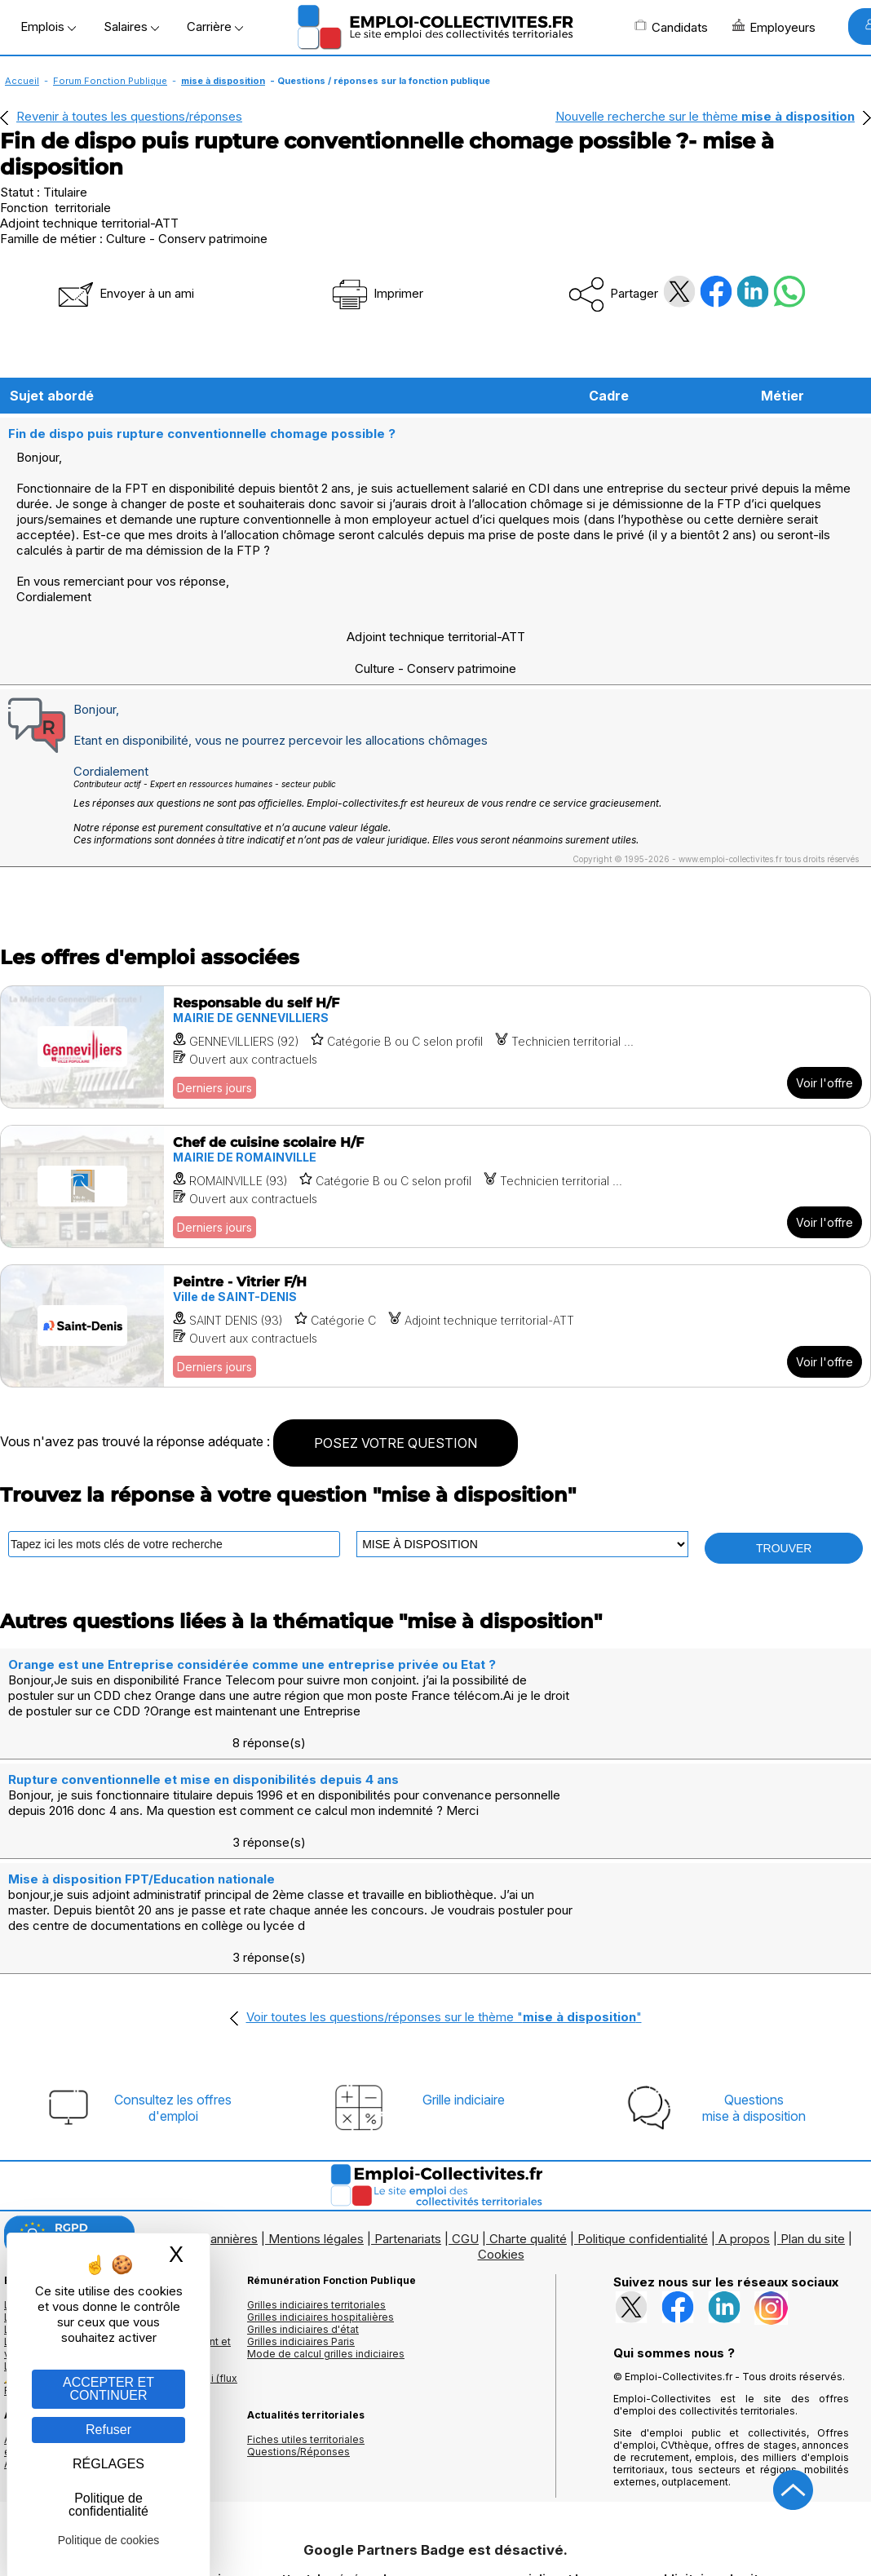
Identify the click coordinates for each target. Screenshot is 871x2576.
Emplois (48, 26)
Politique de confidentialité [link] (108, 2504)
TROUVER (783, 1531)
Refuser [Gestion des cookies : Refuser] (108, 2430)
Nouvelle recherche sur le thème (705, 116)
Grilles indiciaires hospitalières (320, 2204)
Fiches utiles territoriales (306, 2327)
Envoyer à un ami (124, 293)
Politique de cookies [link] (109, 2540)
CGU (465, 2126)
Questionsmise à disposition (754, 1995)
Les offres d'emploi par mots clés (85, 2204)
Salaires (131, 26)
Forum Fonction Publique (110, 80)
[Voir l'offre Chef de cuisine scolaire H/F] (435, 1169)
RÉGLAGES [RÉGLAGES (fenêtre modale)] (108, 2464)
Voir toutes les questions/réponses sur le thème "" (444, 1904)
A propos (744, 2126)
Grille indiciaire (463, 1987)
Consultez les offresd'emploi (173, 1995)
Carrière (215, 26)
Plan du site (812, 2126)
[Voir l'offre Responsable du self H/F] (435, 1030)
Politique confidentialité (642, 2126)
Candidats (671, 27)
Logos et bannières (203, 2126)
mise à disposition (223, 80)
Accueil (22, 80)
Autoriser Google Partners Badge (435, 2536)
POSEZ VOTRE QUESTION (395, 1426)
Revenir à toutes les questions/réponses (129, 116)
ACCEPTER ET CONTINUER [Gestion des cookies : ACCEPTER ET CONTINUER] (108, 2388)
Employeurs (774, 27)
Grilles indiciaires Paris (301, 2229)
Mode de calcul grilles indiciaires (326, 2241)
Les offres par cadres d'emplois (81, 2217)
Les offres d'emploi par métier (77, 2192)
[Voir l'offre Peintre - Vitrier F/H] (435, 1309)
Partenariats (407, 2126)
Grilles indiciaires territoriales (316, 2192)
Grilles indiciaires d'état (303, 2217)
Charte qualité (528, 2126)
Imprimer (376, 293)
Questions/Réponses (298, 2339)
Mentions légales (316, 2126)
